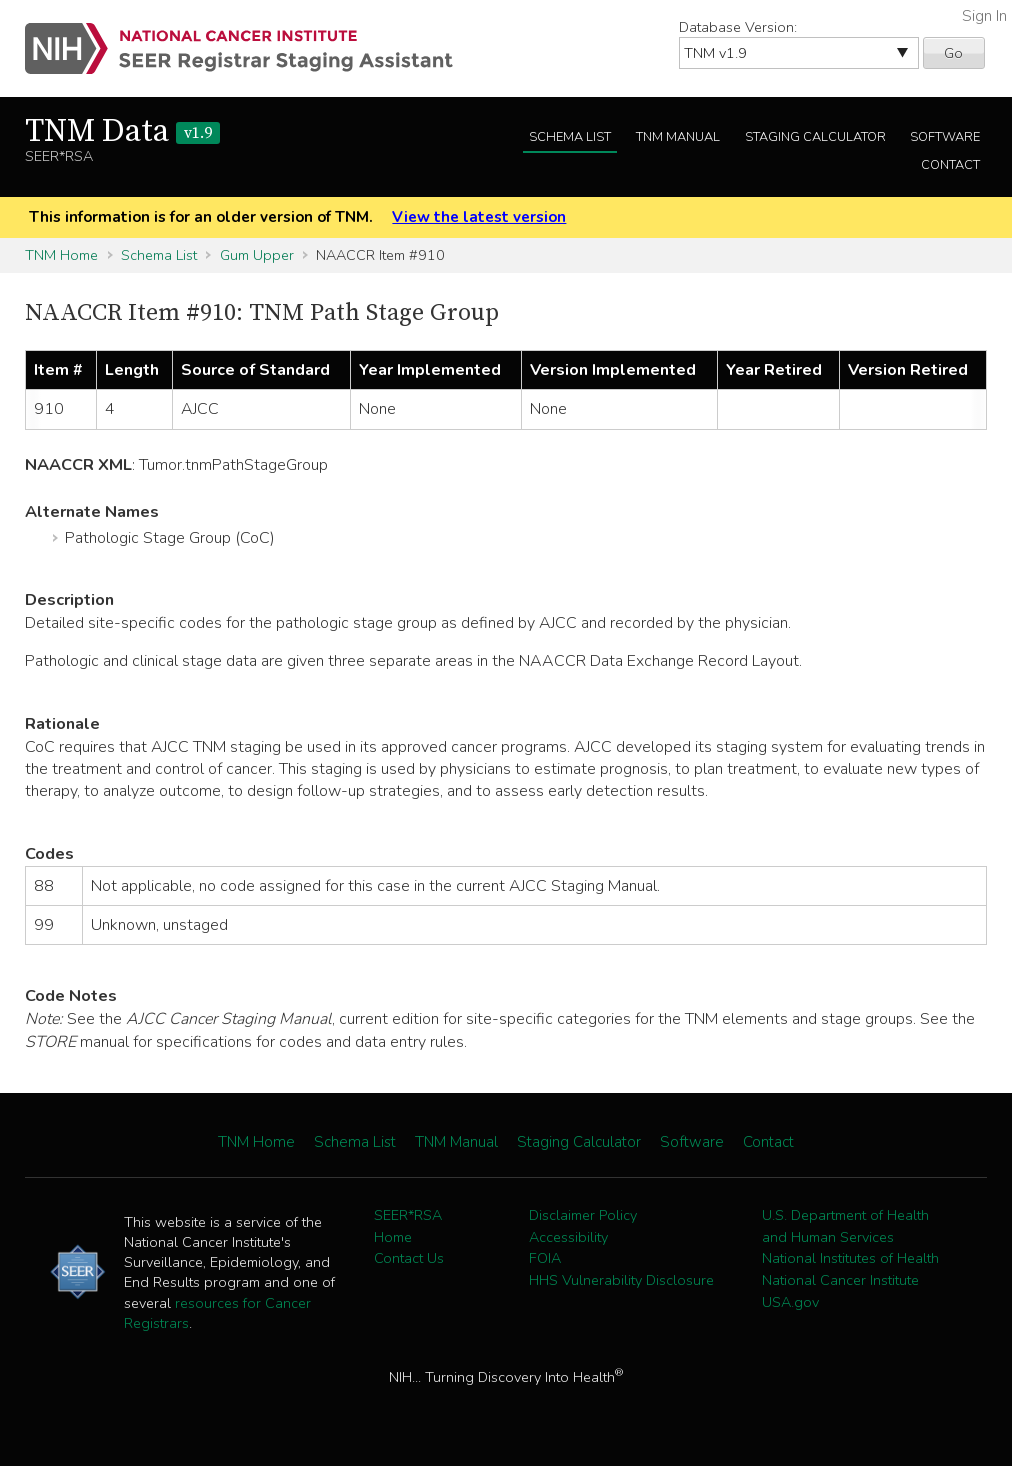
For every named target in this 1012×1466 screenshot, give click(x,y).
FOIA (545, 1258)
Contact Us (409, 1258)
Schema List (570, 137)
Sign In (984, 16)
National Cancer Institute (840, 1280)
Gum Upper (257, 255)
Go (953, 53)
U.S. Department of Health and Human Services (845, 1226)
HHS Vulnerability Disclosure (621, 1280)
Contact (950, 165)
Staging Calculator (815, 137)
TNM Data (122, 132)
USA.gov (790, 1302)
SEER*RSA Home (408, 1226)
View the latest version (479, 217)
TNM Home (61, 255)
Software (945, 137)
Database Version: (738, 27)
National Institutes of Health (850, 1258)
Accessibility (568, 1237)
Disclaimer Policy (583, 1215)
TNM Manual (678, 137)
